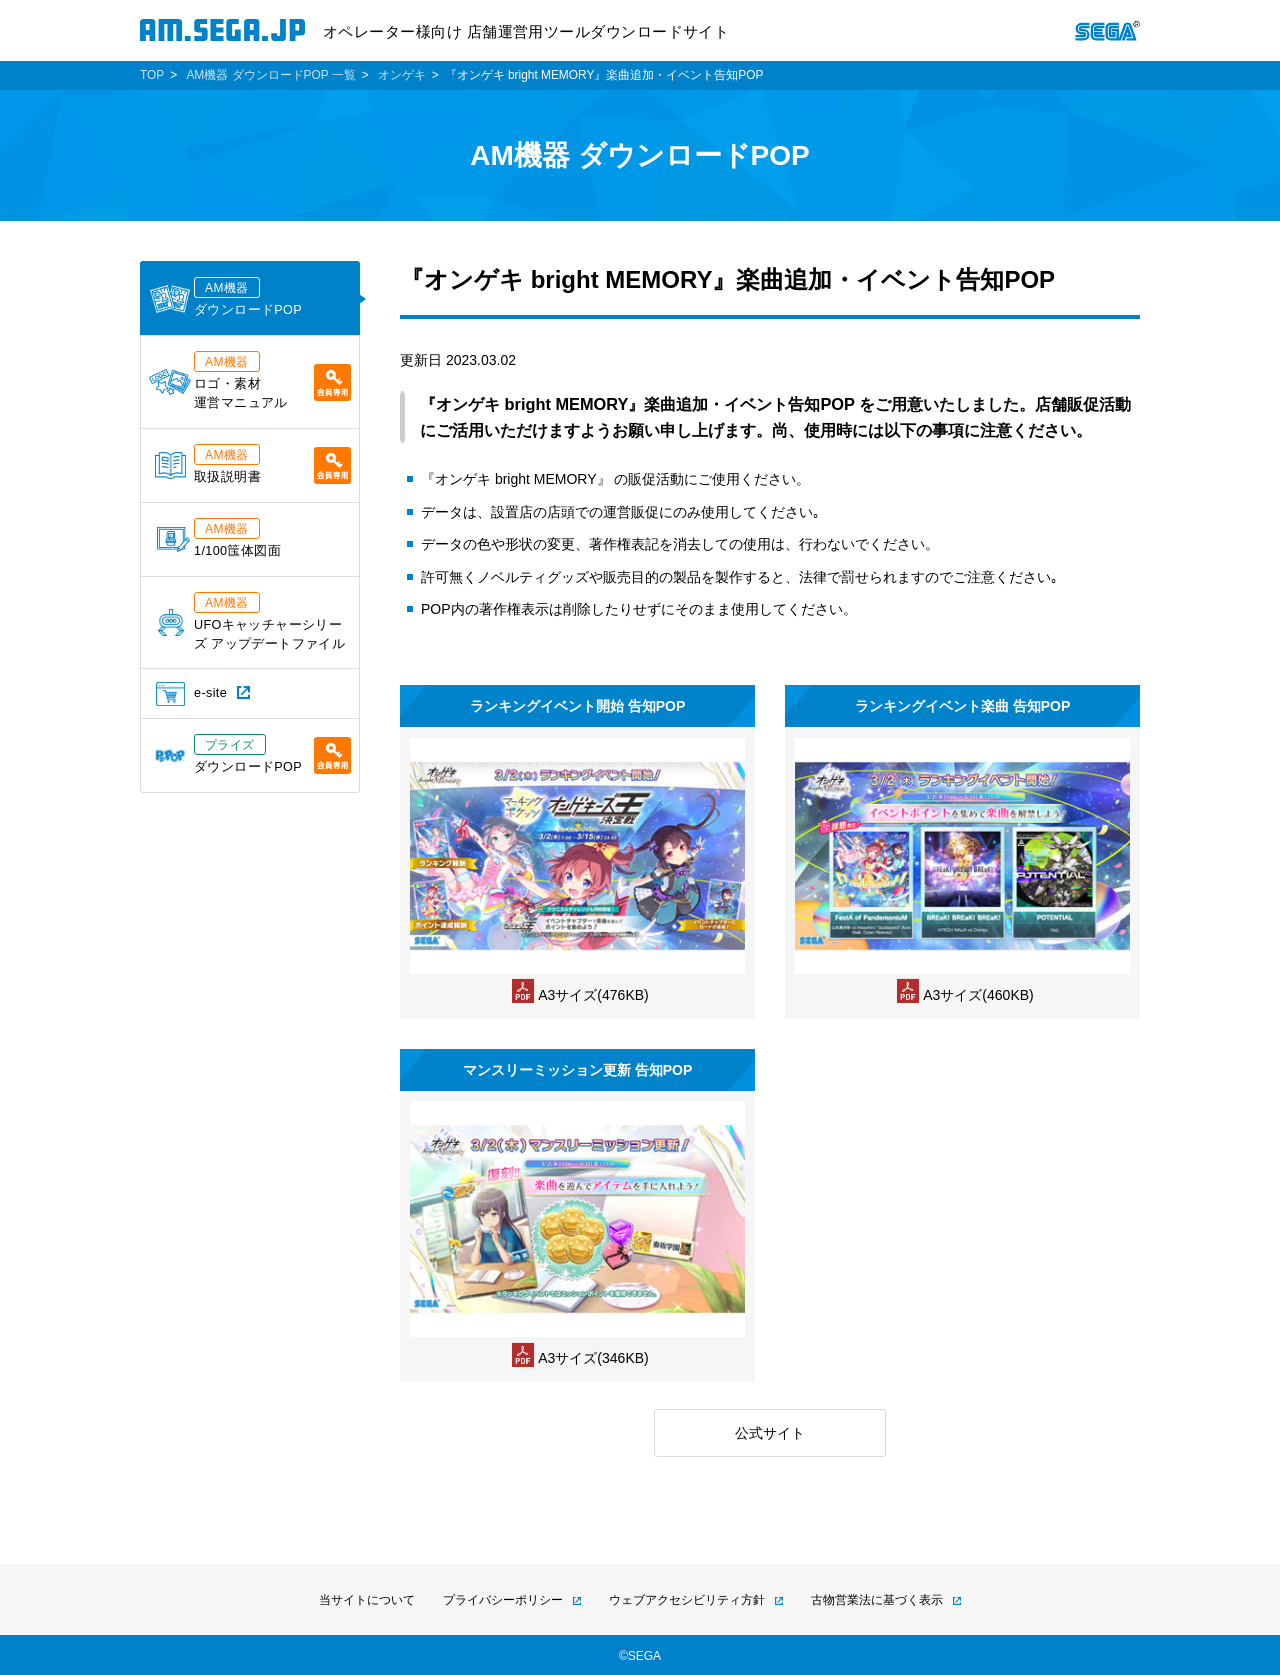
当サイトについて (367, 1600)
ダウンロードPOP (225, 297)
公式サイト (770, 1433)
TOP (152, 75)
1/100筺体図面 (219, 538)
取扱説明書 (253, 464)
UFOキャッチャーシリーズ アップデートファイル (251, 621)
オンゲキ (402, 75)
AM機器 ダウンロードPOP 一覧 (270, 75)
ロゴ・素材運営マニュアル (250, 380)
